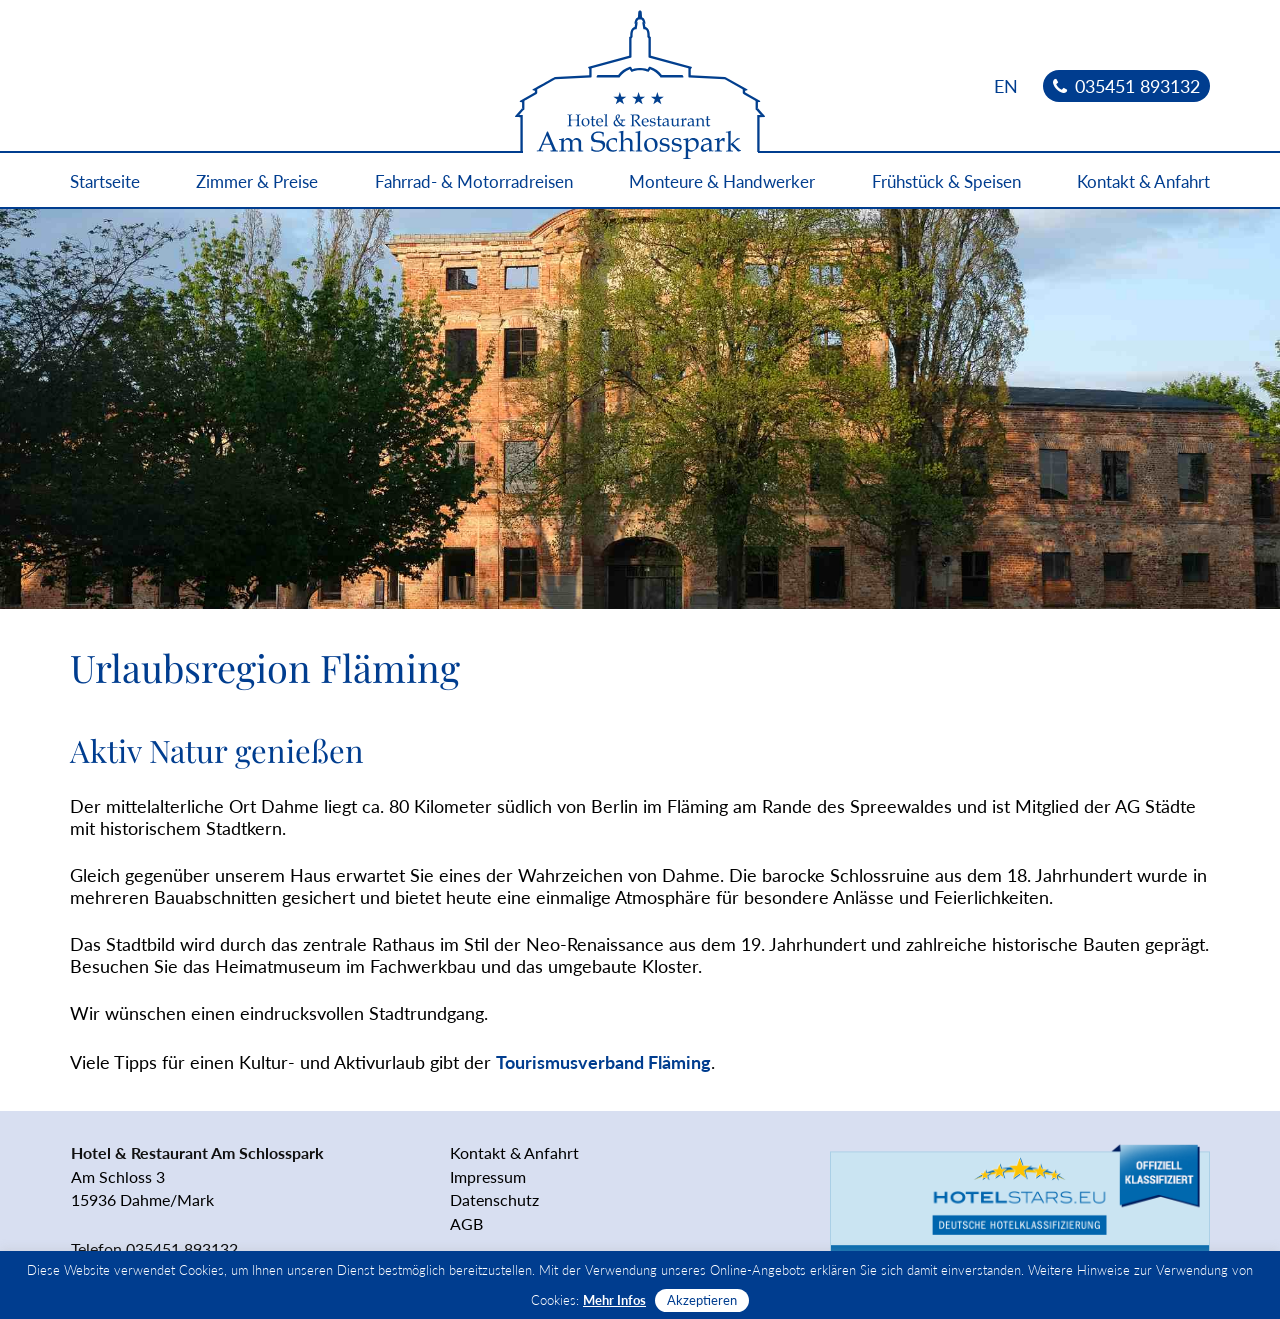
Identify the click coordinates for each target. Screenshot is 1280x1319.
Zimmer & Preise (257, 181)
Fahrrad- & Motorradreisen (474, 181)
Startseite (105, 181)
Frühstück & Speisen (946, 181)
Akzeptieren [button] (702, 1300)
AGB (466, 1223)
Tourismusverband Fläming (603, 1062)
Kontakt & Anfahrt (1143, 181)
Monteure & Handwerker (722, 181)
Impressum (488, 1176)
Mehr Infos (614, 1300)
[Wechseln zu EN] (1006, 85)
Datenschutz (494, 1199)
